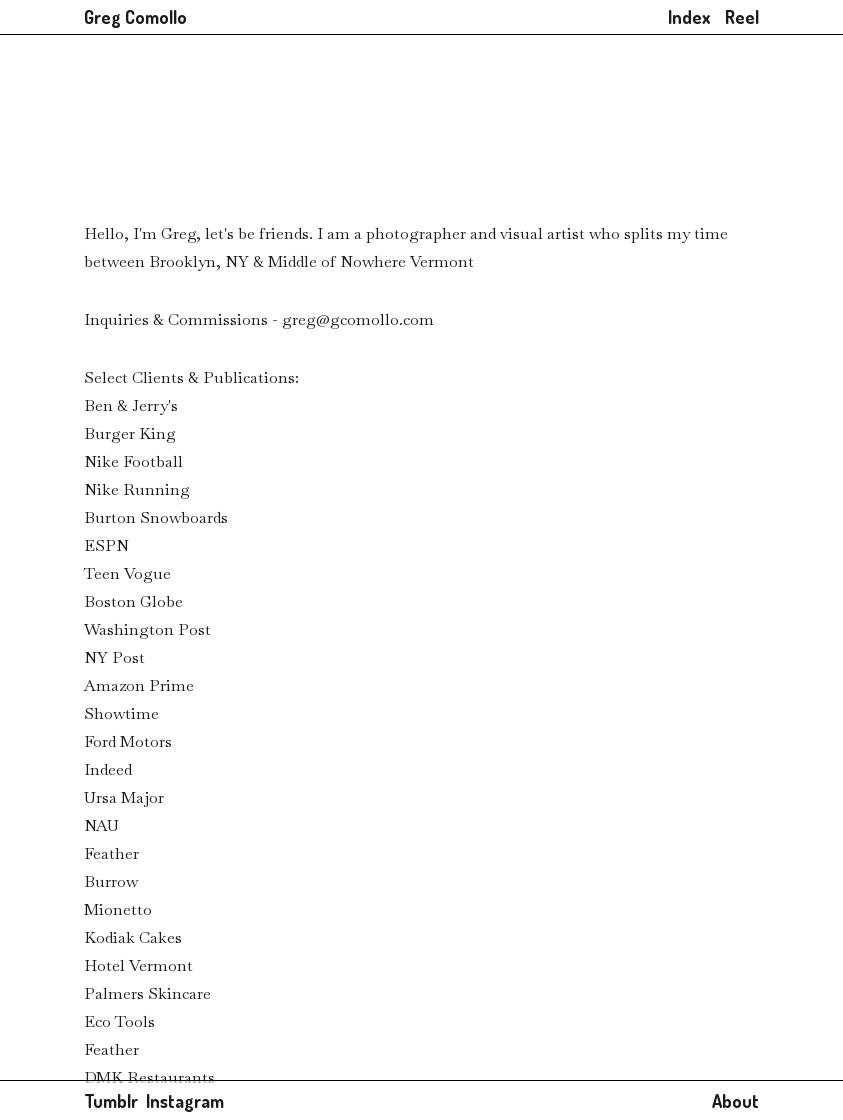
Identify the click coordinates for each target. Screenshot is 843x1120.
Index (689, 17)
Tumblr (115, 1101)
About (735, 1101)
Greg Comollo (135, 17)
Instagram (185, 1101)
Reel (742, 17)
